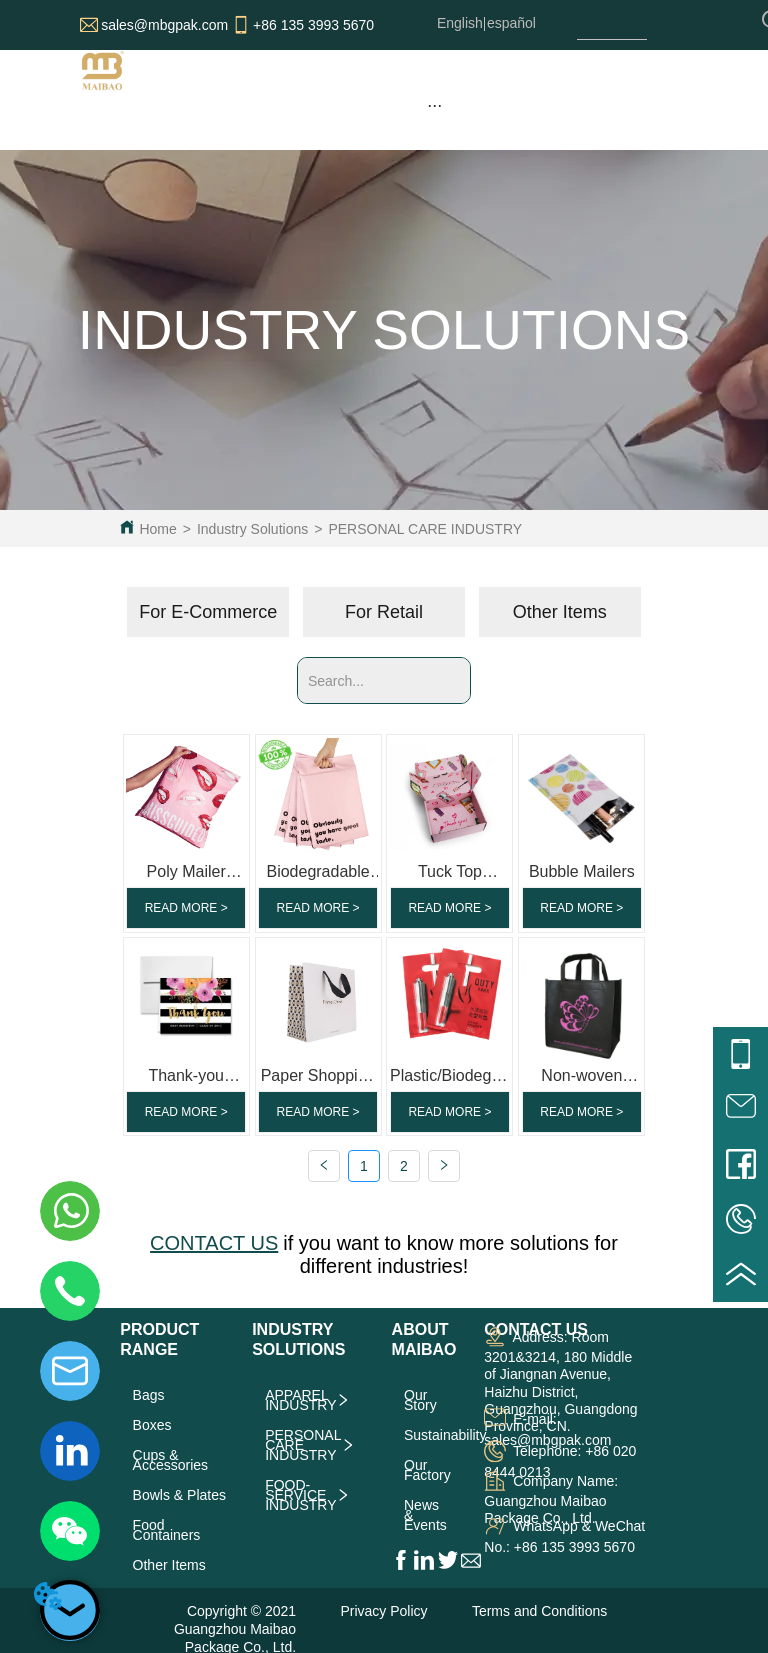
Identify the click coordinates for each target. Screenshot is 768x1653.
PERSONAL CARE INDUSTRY (425, 529)
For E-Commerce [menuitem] (208, 612)
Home (157, 529)
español (511, 23)
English (460, 23)
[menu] (434, 105)
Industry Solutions (252, 529)
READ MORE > (186, 908)
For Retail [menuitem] (384, 612)
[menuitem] (434, 105)
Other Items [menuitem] (560, 612)
